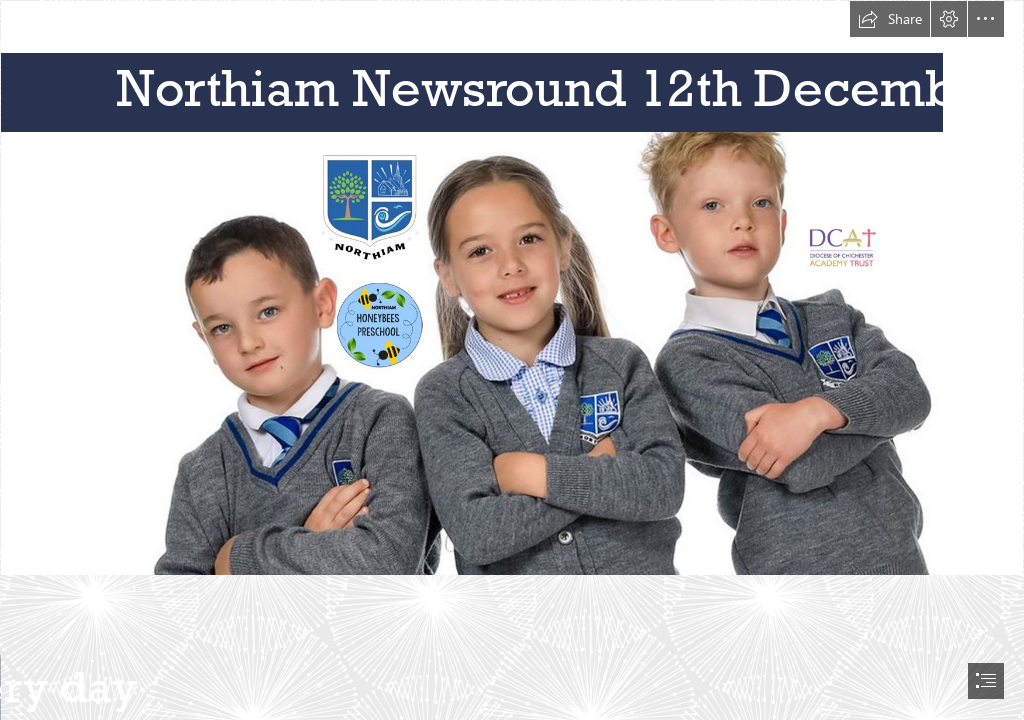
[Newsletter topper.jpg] (512, 288)
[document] (512, 360)
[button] (890, 19)
